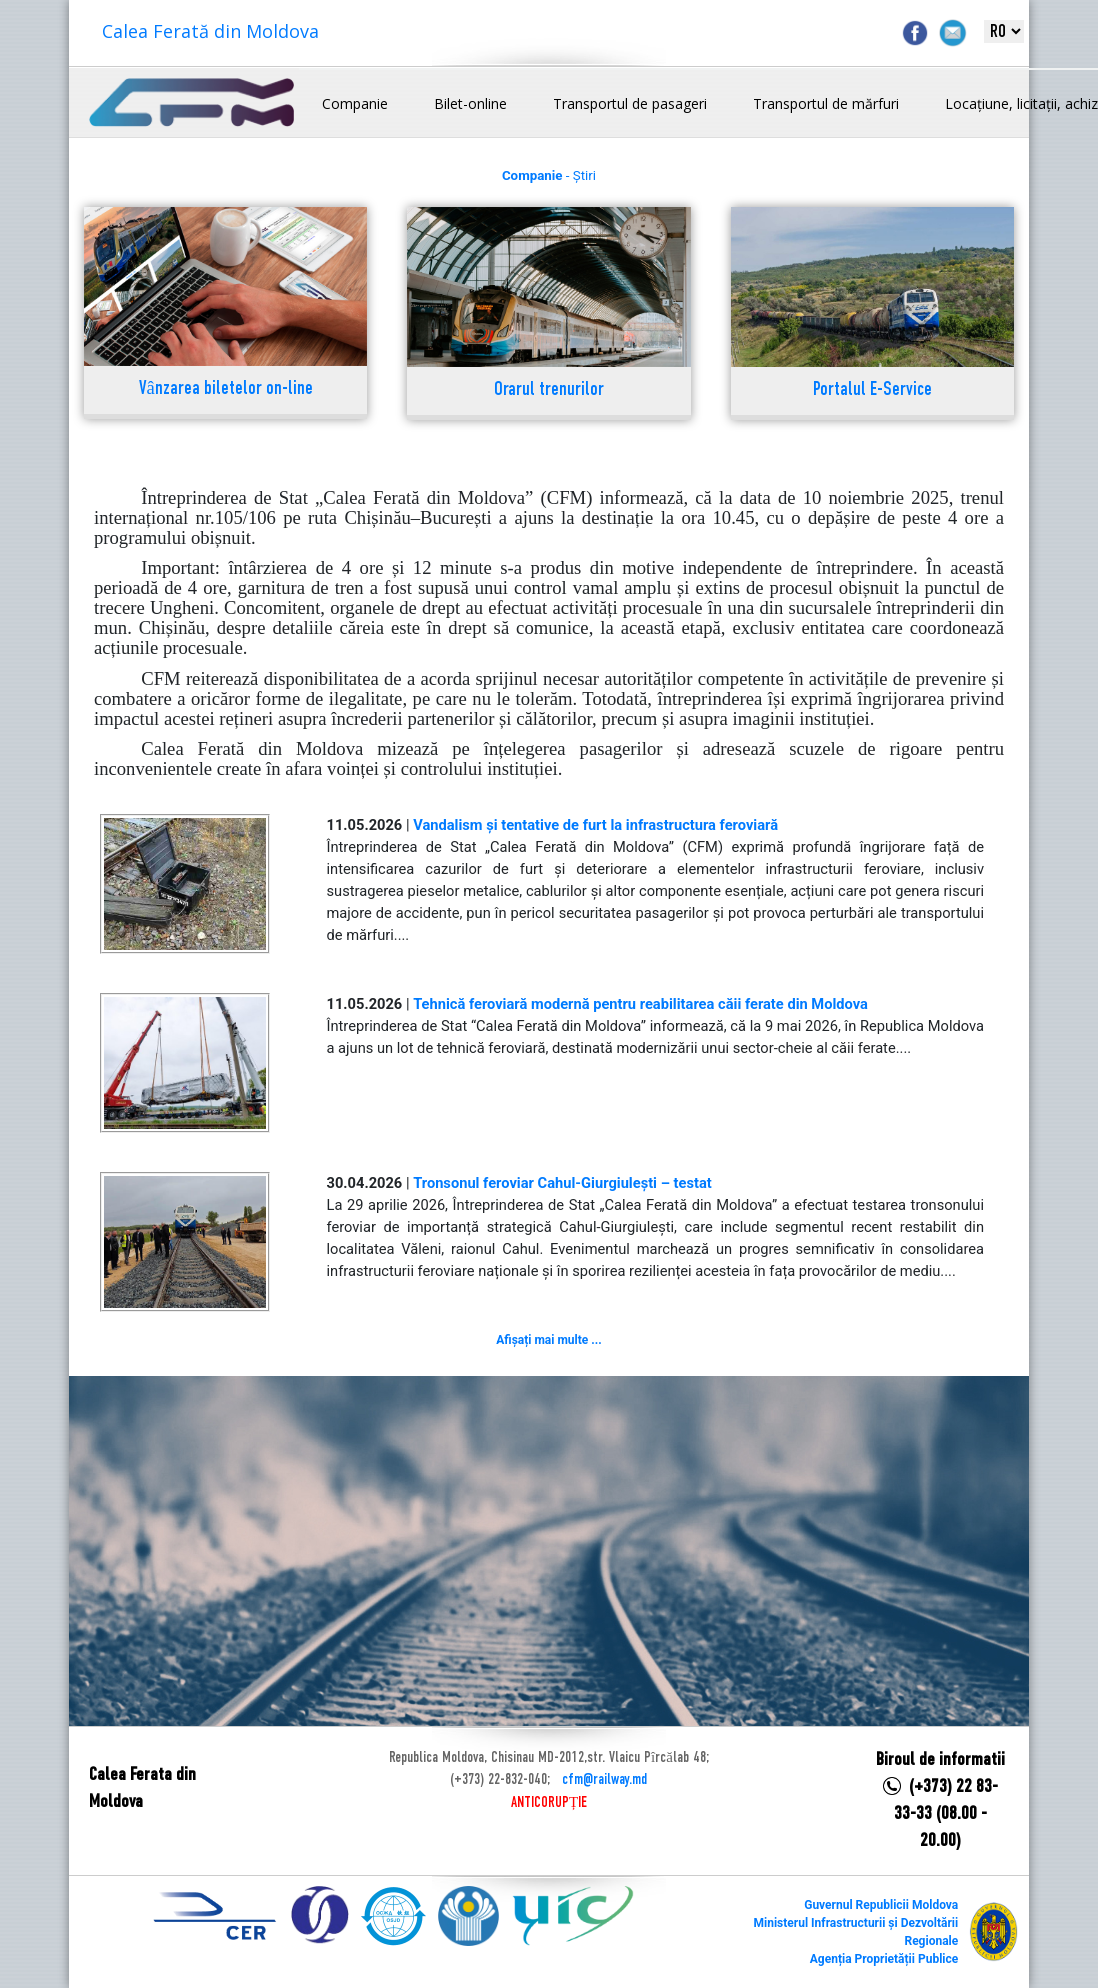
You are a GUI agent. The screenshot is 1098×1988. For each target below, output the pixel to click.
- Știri (549, 175)
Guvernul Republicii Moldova (881, 1905)
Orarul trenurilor (549, 390)
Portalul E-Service (872, 390)
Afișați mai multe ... (548, 1340)
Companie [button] (355, 103)
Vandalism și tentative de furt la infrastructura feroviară (595, 825)
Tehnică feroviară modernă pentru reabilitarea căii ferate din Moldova (640, 1004)
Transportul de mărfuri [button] (826, 103)
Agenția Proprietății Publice (884, 1959)
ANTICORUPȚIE (549, 1803)
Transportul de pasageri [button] (630, 103)
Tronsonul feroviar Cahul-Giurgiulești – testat (562, 1183)
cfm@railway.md (604, 1780)
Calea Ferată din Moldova (210, 31)
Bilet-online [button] (470, 103)
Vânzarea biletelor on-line (226, 389)
